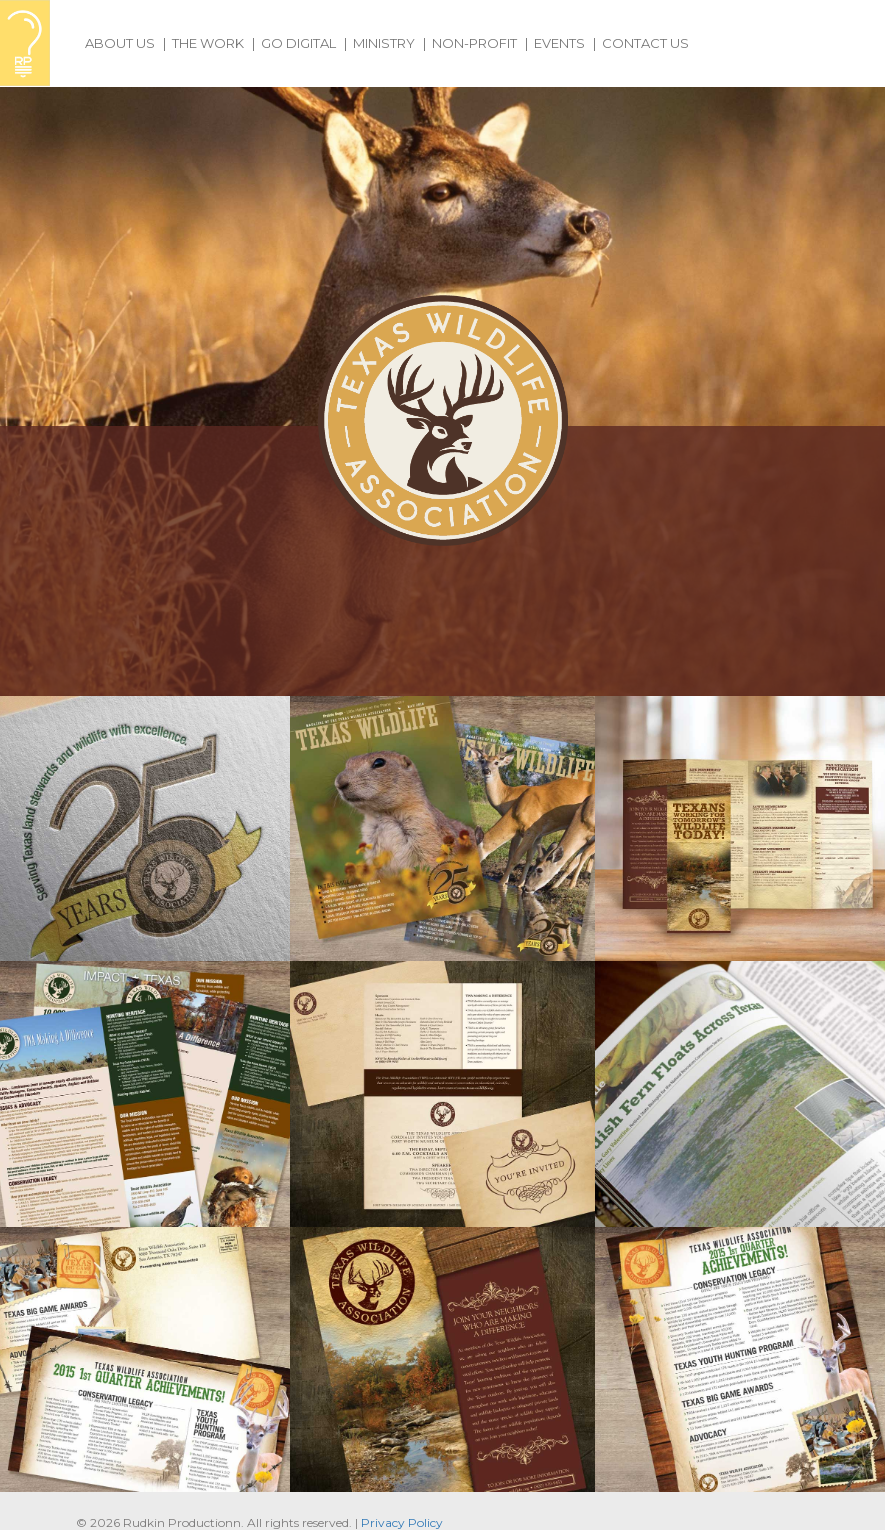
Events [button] (559, 43)
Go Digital (298, 43)
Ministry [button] (384, 43)
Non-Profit (474, 43)
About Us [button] (120, 43)
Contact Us (645, 43)
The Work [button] (208, 43)
